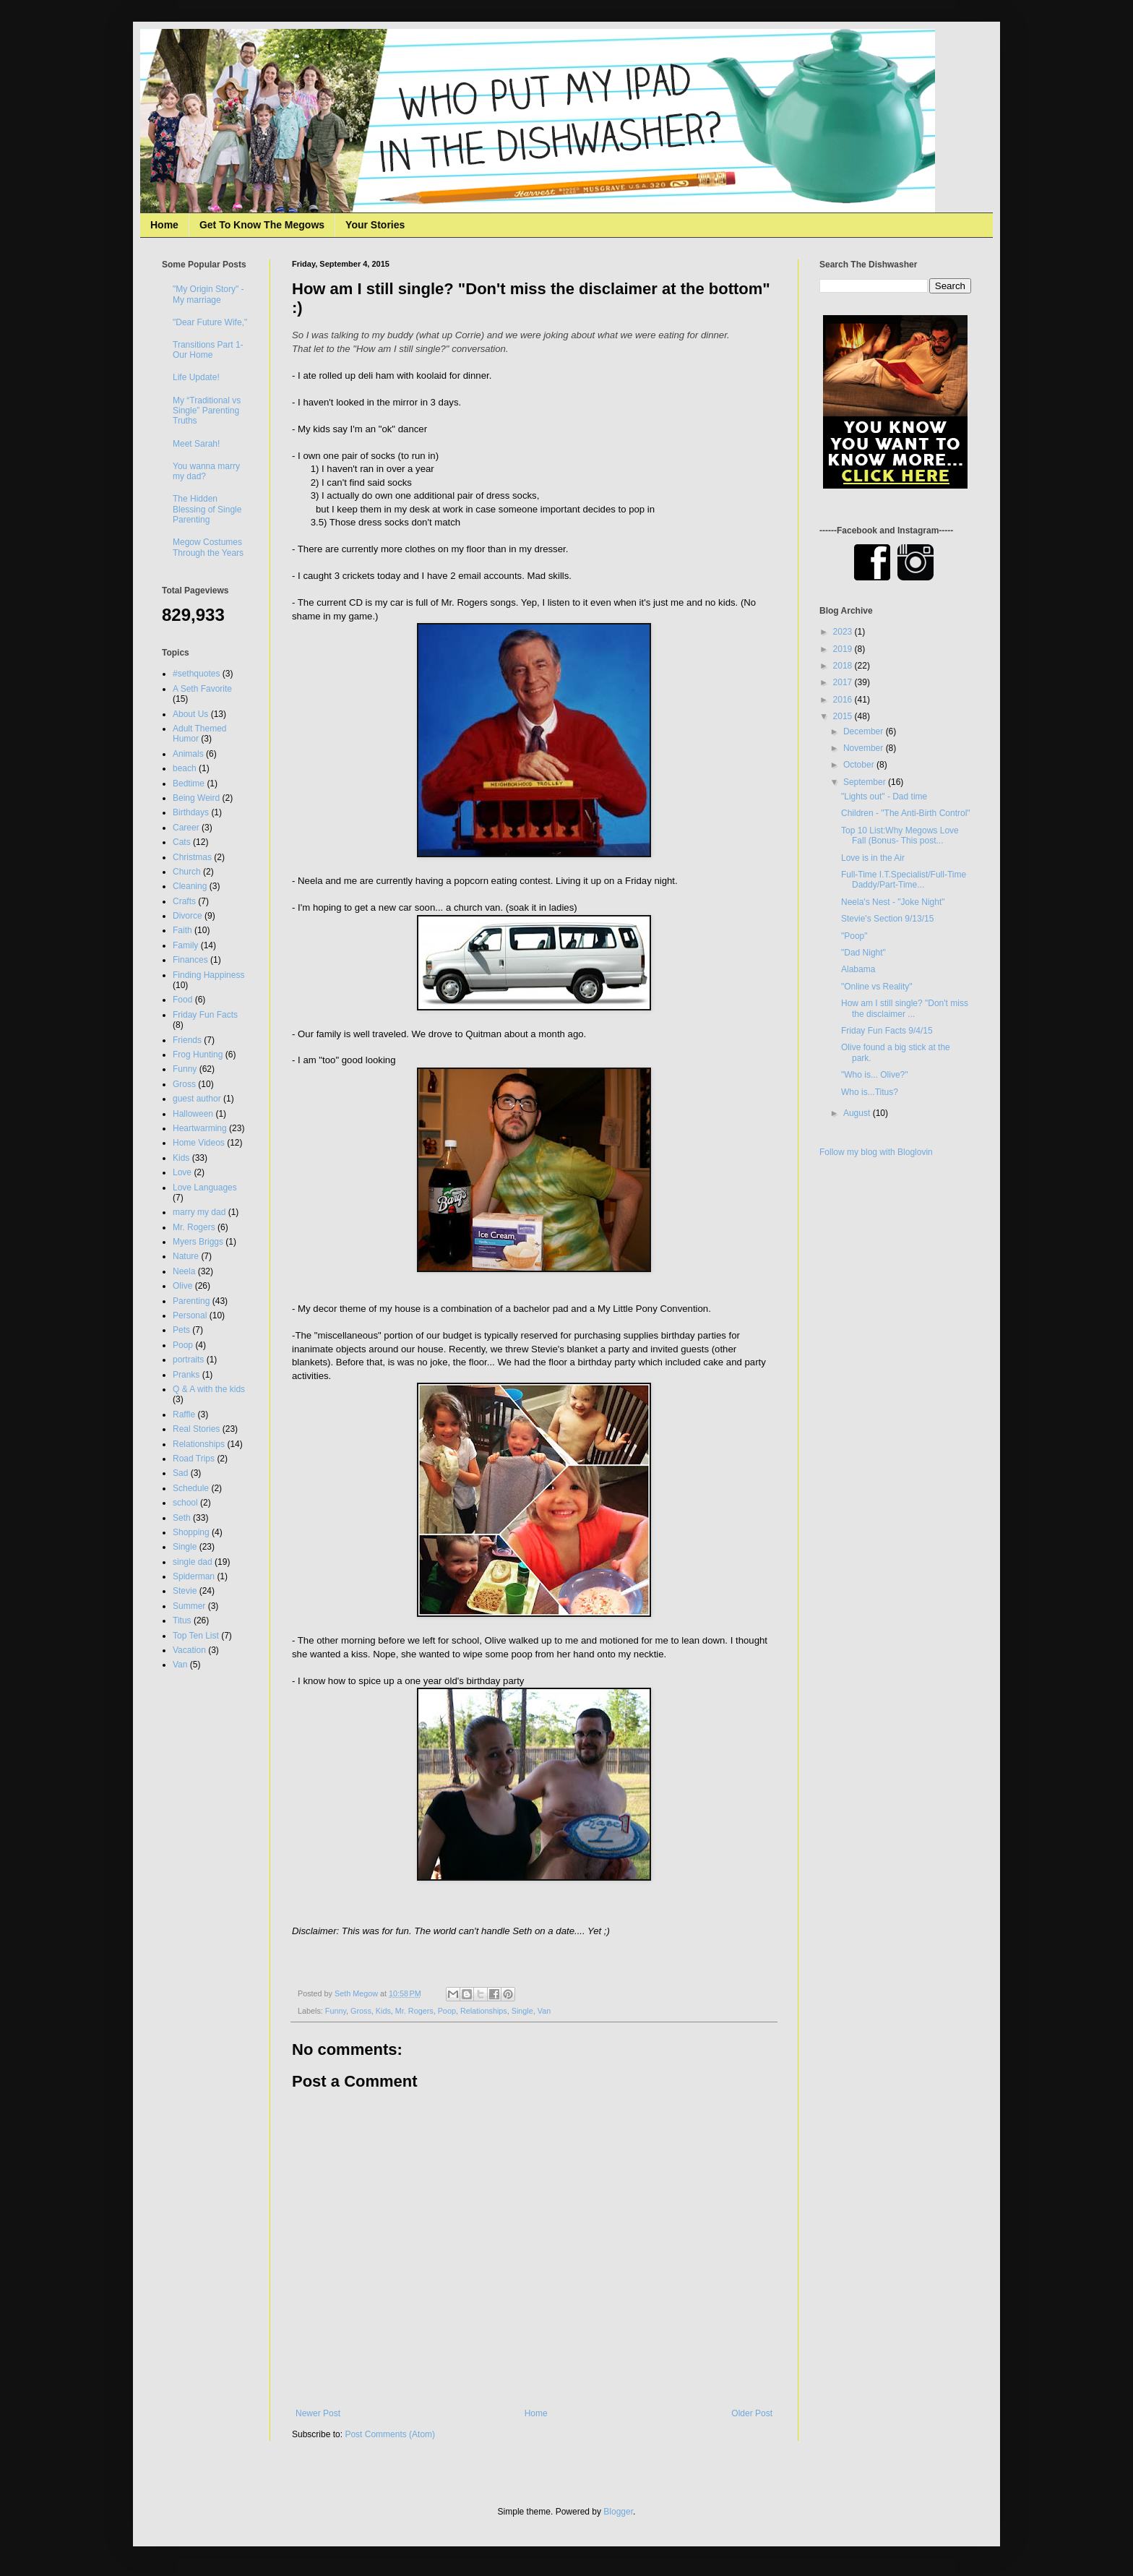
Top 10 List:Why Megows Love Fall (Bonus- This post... (900, 835)
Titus (182, 1620)
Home (164, 225)
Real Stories (196, 1429)
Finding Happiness (208, 975)
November (864, 748)
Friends (187, 1040)
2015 (844, 716)
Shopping (191, 1532)
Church (187, 872)
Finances (190, 960)
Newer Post (318, 2413)
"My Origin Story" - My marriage (208, 294)
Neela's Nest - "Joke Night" (893, 902)
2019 (844, 649)
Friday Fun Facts (205, 1015)
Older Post (751, 2413)
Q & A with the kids (209, 1389)
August (858, 1113)
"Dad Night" (863, 953)
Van (544, 2010)
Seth (182, 1518)
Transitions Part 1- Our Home (208, 350)
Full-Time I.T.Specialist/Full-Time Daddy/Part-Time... (903, 880)
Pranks (186, 1375)
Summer (189, 1606)
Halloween (193, 1114)
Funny (335, 2010)
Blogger (618, 2512)
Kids (383, 2010)
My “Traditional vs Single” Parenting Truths (207, 410)
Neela (184, 1271)
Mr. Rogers (414, 2010)
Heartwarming (200, 1128)
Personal (190, 1315)
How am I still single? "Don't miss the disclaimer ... (904, 1008)
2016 (844, 700)
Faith (182, 930)
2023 (844, 632)
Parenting (191, 1301)
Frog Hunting (198, 1054)
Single (522, 2010)
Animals (188, 754)
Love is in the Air (873, 858)
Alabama (858, 969)
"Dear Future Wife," (210, 322)
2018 (844, 666)
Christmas (192, 857)
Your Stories (375, 225)
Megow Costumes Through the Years (208, 547)
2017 (844, 682)
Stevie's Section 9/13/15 (887, 919)
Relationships (483, 2010)
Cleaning (190, 886)
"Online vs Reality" (877, 987)
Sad (180, 1473)
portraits (188, 1359)
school (185, 1503)
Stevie (185, 1591)
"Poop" (854, 936)
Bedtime (188, 783)
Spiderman (194, 1576)
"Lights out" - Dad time (884, 796)
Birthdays (191, 812)
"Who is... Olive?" (874, 1075)
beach (185, 768)
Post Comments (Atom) (390, 2434)
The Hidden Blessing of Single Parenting (207, 509)
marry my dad (199, 1212)
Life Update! (196, 377)
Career (186, 828)
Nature (186, 1256)
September (865, 782)
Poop (447, 2010)
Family (185, 945)
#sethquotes (196, 674)
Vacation (189, 1650)
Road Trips (194, 1459)
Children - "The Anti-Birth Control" (905, 813)
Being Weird (196, 798)
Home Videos (199, 1143)
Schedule (191, 1488)
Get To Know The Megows (261, 225)
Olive (182, 1286)
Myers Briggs (198, 1242)
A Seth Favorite (202, 689)
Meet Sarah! (196, 444)
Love (182, 1172)
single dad (192, 1562)
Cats (182, 842)
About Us (190, 714)
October (859, 765)
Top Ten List (196, 1636)
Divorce (187, 916)
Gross (360, 2010)
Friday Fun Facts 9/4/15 (887, 1031)
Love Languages (205, 1187)
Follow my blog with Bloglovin (876, 1152)
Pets (181, 1330)
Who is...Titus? (869, 1092)
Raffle (184, 1414)
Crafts (184, 901)
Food (182, 1000)
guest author (197, 1099)
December (864, 731)
